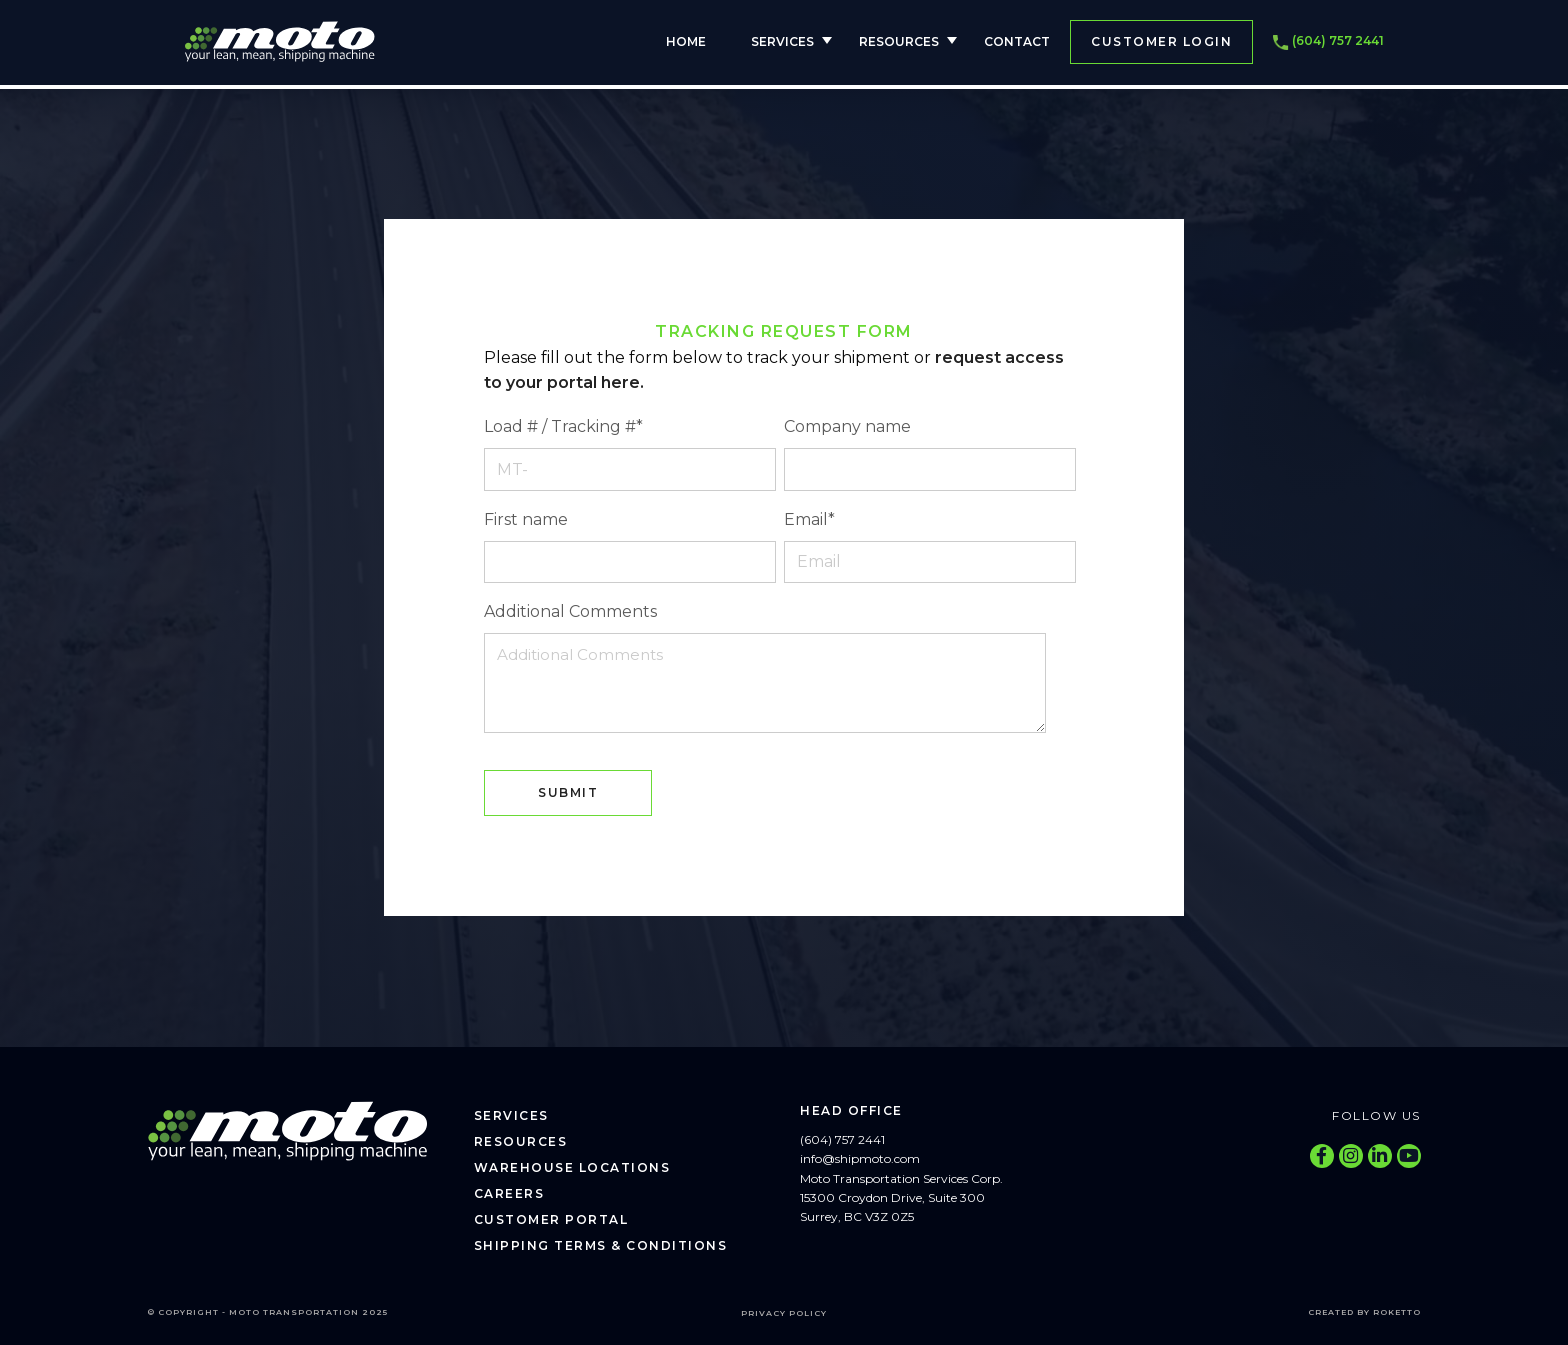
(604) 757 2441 (1328, 42)
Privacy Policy (784, 1313)
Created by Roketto (1364, 1312)
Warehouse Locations (572, 1167)
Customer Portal (551, 1219)
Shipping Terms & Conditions (601, 1245)
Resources (899, 41)
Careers (509, 1193)
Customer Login (1161, 41)
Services (782, 41)
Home (686, 41)
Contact (1017, 41)
